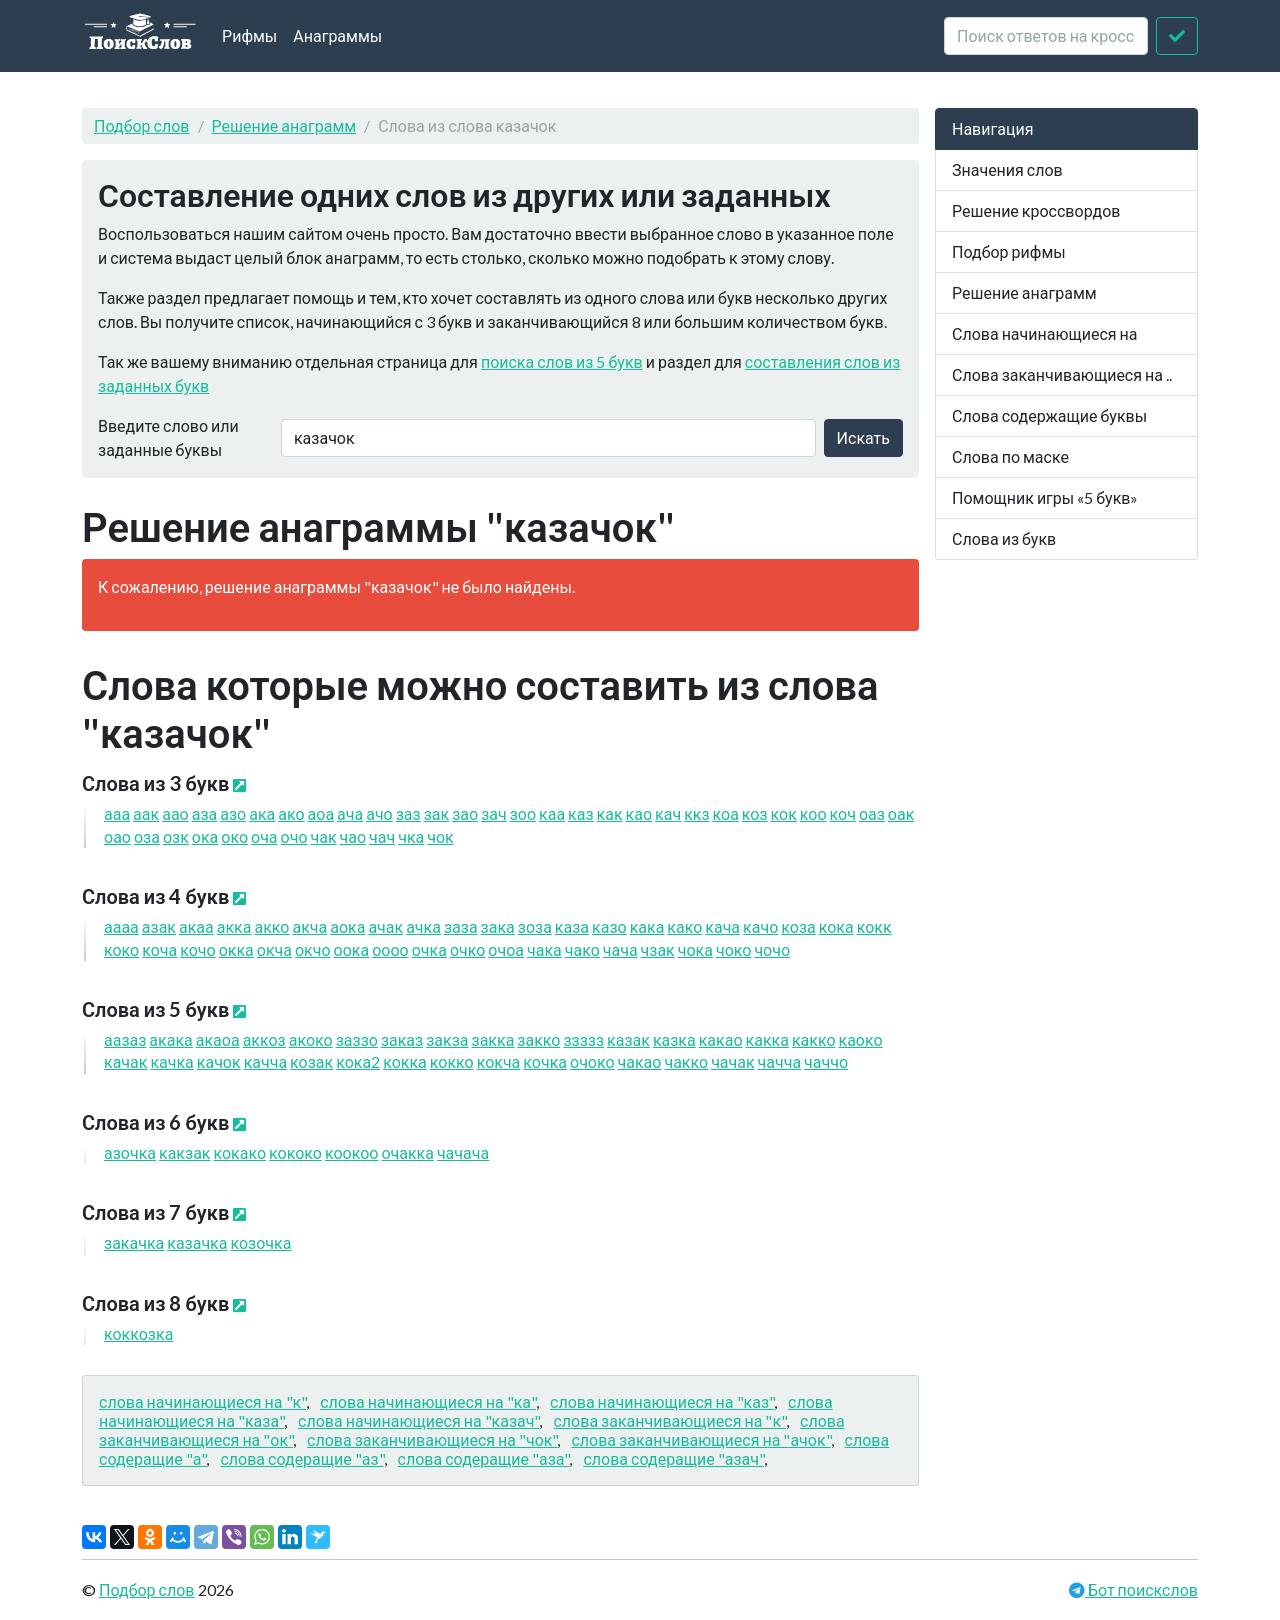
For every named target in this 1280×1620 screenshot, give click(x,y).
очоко (592, 1061)
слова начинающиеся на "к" (202, 1401)
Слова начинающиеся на (1045, 333)
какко (814, 1039)
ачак (385, 926)
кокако (240, 1152)
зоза (535, 926)
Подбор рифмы (1009, 251)
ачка (423, 926)
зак (436, 813)
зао (465, 813)
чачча (780, 1061)
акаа (196, 926)
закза (447, 1039)
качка (171, 1061)
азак (159, 926)
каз (580, 813)
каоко (861, 1039)
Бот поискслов (1141, 1589)
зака (498, 926)
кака (647, 926)
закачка (134, 1242)
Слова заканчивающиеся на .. (1062, 374)
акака (170, 1039)
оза (147, 836)
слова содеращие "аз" (301, 1458)
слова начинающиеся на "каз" (662, 1401)
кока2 (358, 1061)
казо (609, 926)
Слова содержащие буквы (1049, 415)
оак (901, 813)
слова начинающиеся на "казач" (418, 1420)
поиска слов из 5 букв (562, 361)
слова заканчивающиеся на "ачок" (700, 1439)
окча (274, 949)
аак (146, 813)
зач (494, 813)
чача (620, 949)
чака (544, 949)
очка (429, 949)
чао (353, 836)
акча (309, 926)
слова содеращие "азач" (673, 1458)
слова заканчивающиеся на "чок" (432, 1439)
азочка (130, 1152)
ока (205, 836)
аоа (321, 813)
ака (262, 813)
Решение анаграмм (284, 125)
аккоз (264, 1039)
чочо (772, 949)
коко (121, 949)
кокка (405, 1061)
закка (493, 1039)
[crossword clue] (1046, 36)
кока (836, 926)
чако (582, 949)
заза (461, 926)
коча (159, 949)
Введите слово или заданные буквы (168, 437)
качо (760, 926)
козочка (260, 1242)
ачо (379, 813)
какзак (184, 1152)
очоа (506, 949)
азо (233, 813)
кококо (295, 1152)
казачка (197, 1242)
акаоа (218, 1039)
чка (411, 836)
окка (236, 949)
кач (668, 813)
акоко (311, 1039)
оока (352, 949)
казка (674, 1039)
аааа (121, 926)
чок (440, 836)
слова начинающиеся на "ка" (428, 1401)
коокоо (351, 1152)
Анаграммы (337, 35)
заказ (402, 1039)
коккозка (138, 1333)
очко (467, 949)
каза (572, 926)
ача (350, 813)
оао (117, 836)
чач (382, 836)
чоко (733, 949)
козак (311, 1061)
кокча (499, 1061)
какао (721, 1039)
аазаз (125, 1039)
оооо (390, 949)
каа (552, 813)
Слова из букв (1004, 538)
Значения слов (1007, 169)
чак (324, 836)
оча (264, 836)
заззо (357, 1039)
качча (265, 1061)
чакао (640, 1061)
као (639, 813)
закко (538, 1039)
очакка (407, 1152)
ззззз (583, 1039)
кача (722, 926)
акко (271, 926)
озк (176, 836)
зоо (523, 813)
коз (755, 813)
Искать (863, 437)
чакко (686, 1061)
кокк (874, 926)
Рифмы (249, 35)
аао (175, 813)
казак (628, 1039)
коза (798, 926)
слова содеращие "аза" (484, 1458)
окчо (313, 949)
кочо (197, 949)
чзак (658, 949)
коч (843, 813)
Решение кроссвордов (1036, 210)
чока (695, 949)
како (684, 926)
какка (767, 1039)
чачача (463, 1152)
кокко (452, 1061)
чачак (732, 1061)
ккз (696, 813)
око (234, 836)
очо (294, 836)
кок (784, 813)
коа (726, 813)
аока (347, 926)
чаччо (826, 1061)
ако (291, 813)
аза (205, 813)
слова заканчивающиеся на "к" (669, 1420)
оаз (872, 813)
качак (125, 1061)
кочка (545, 1061)
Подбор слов (142, 125)
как (610, 813)
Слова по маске (1010, 456)
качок (219, 1061)
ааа (117, 813)
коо (813, 813)
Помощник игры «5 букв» (1045, 497)
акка (234, 926)
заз (408, 813)
